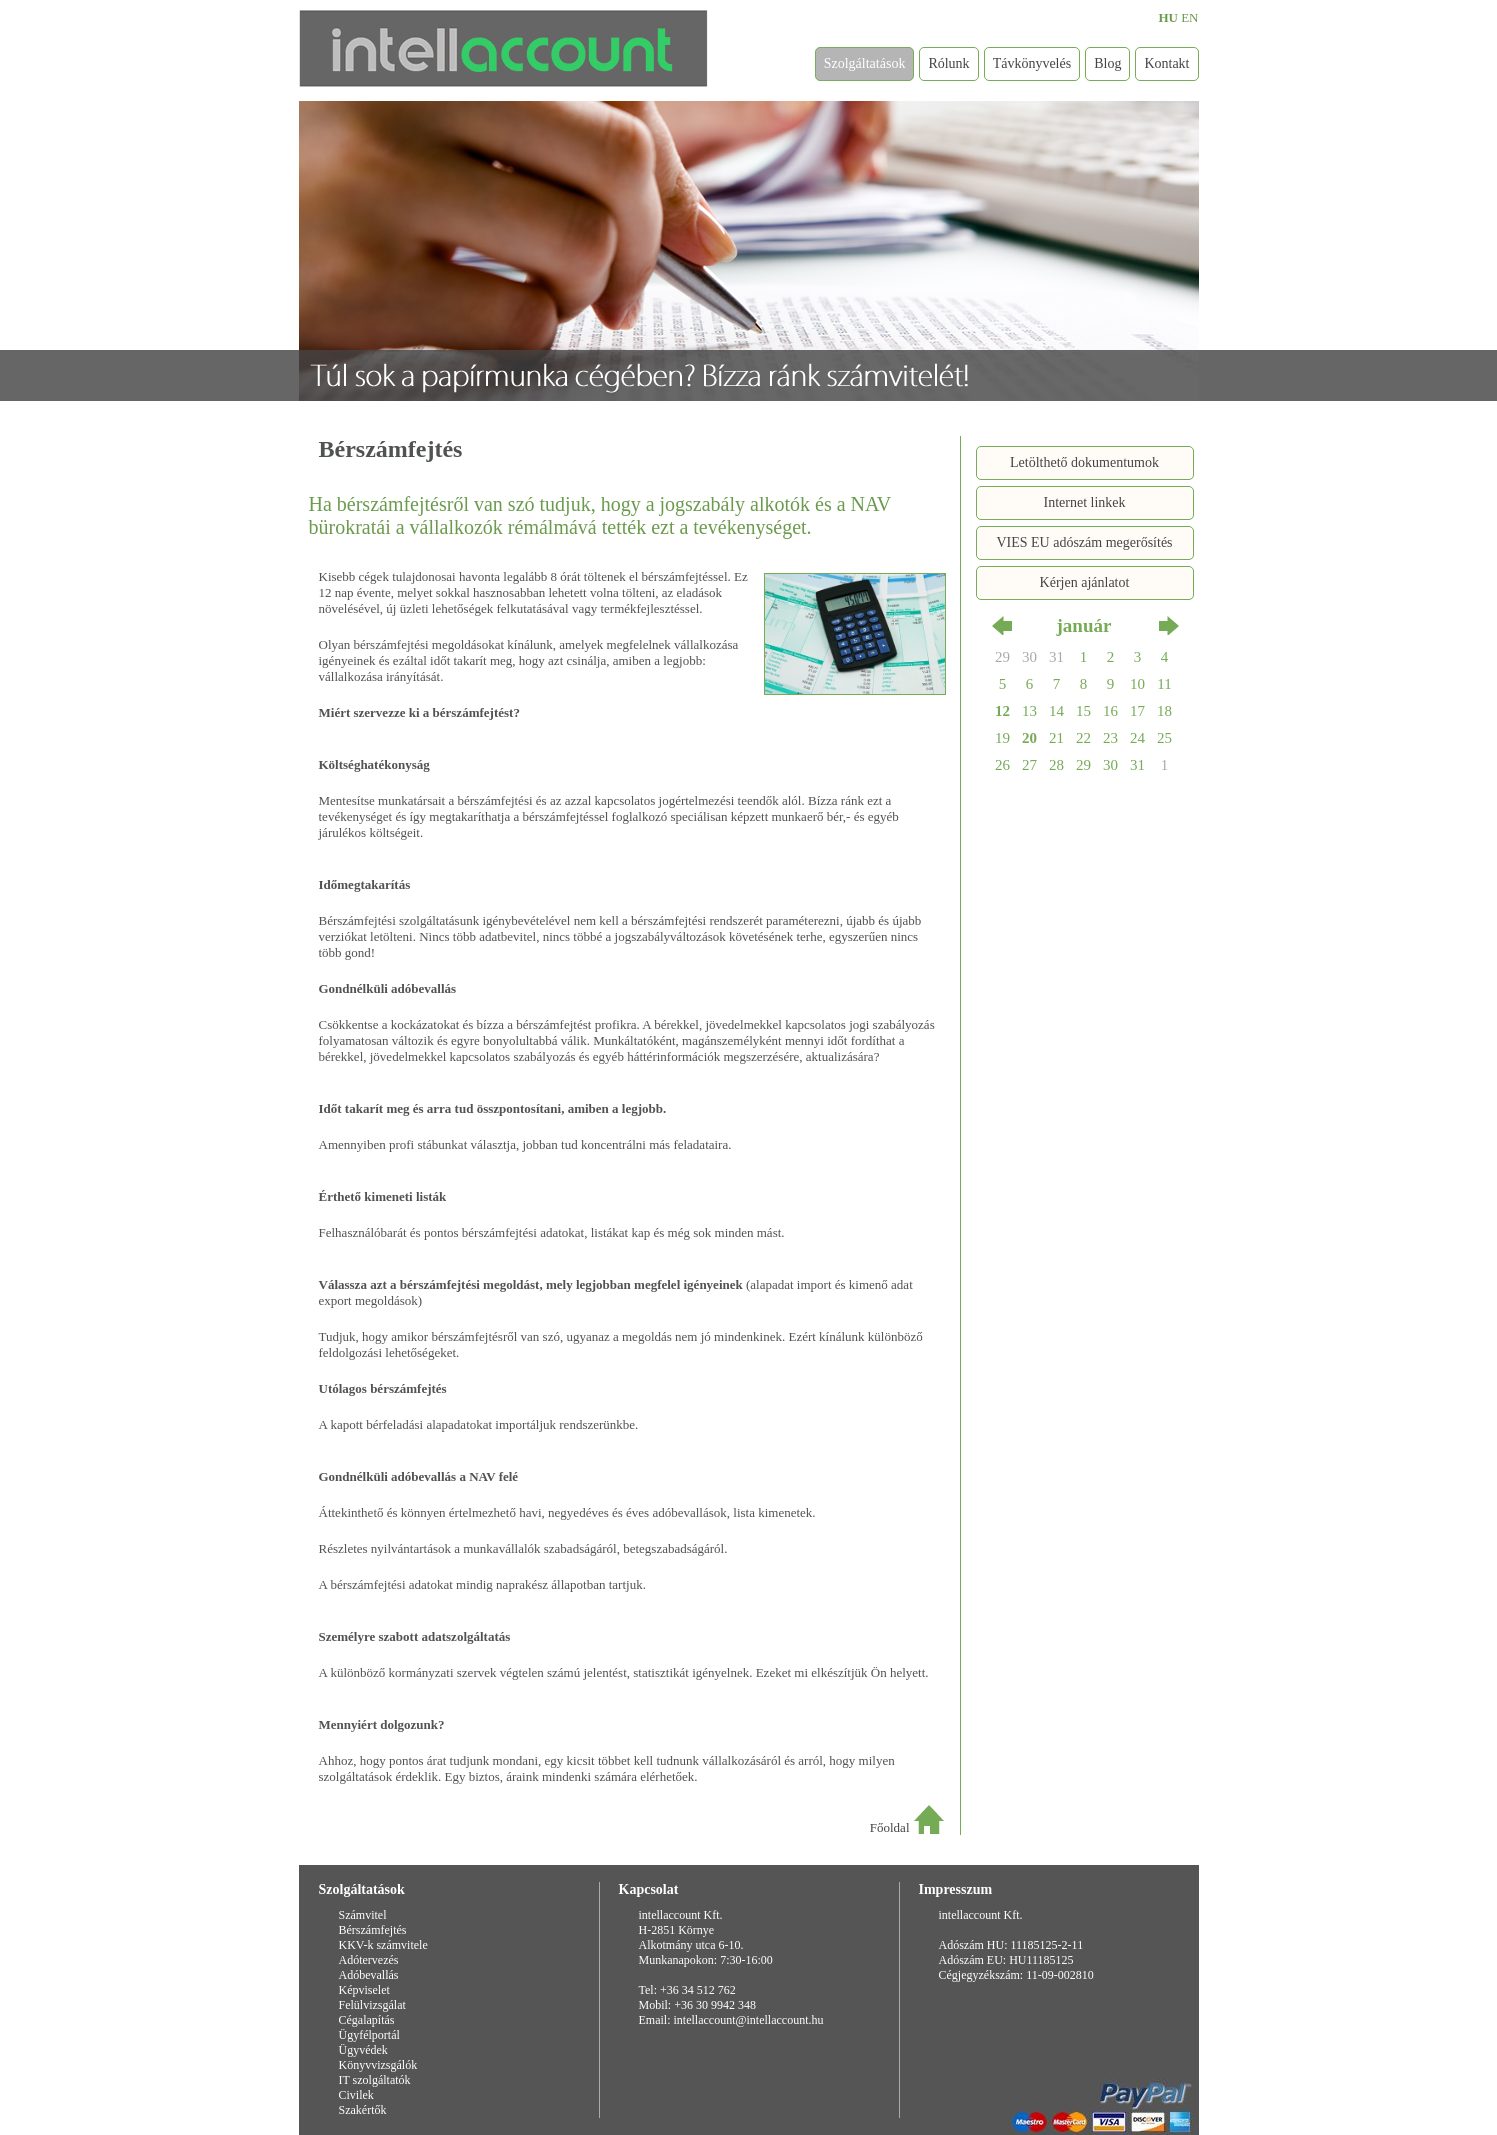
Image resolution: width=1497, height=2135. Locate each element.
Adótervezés (369, 1960)
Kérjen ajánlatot (1085, 582)
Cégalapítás (367, 2020)
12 (1002, 711)
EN (1189, 17)
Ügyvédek (363, 2050)
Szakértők (363, 2110)
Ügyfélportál (369, 2035)
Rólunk (948, 63)
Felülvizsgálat (372, 2005)
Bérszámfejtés (373, 1930)
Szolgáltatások (865, 63)
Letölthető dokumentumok (1084, 462)
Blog (1107, 63)
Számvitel (363, 1915)
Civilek (356, 2095)
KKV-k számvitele (383, 1945)
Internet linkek (1084, 502)
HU (1168, 17)
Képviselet (364, 1990)
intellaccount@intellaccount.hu (749, 2020)
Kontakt (1166, 63)
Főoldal (890, 1827)
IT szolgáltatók (375, 2080)
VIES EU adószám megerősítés (1084, 542)
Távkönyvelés (1032, 63)
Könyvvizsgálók (378, 2065)
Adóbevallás (369, 1975)
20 (1029, 738)
